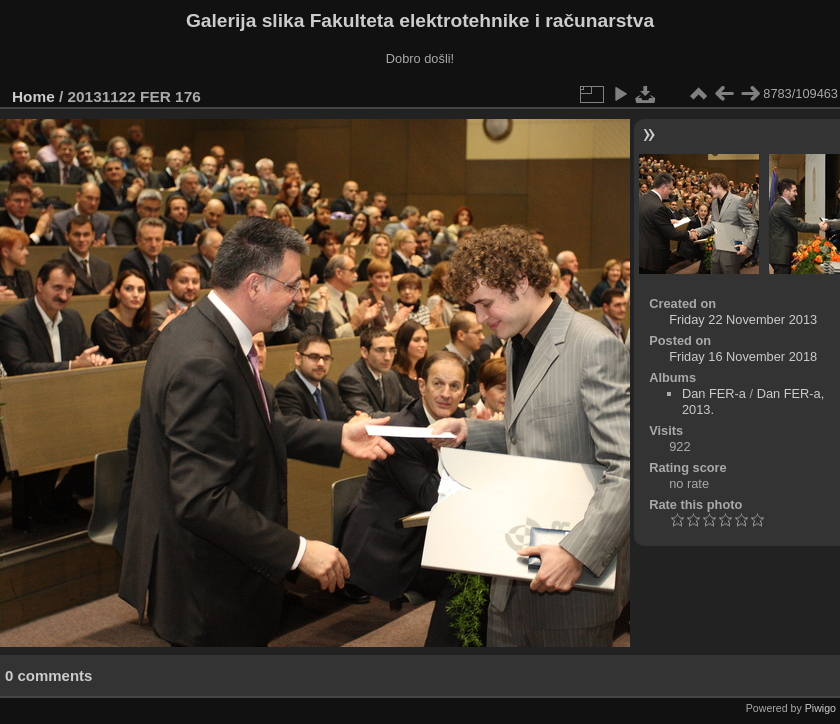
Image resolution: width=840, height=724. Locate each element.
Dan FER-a (714, 393)
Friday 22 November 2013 (743, 319)
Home (33, 96)
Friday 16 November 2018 (743, 356)
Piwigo (820, 708)
